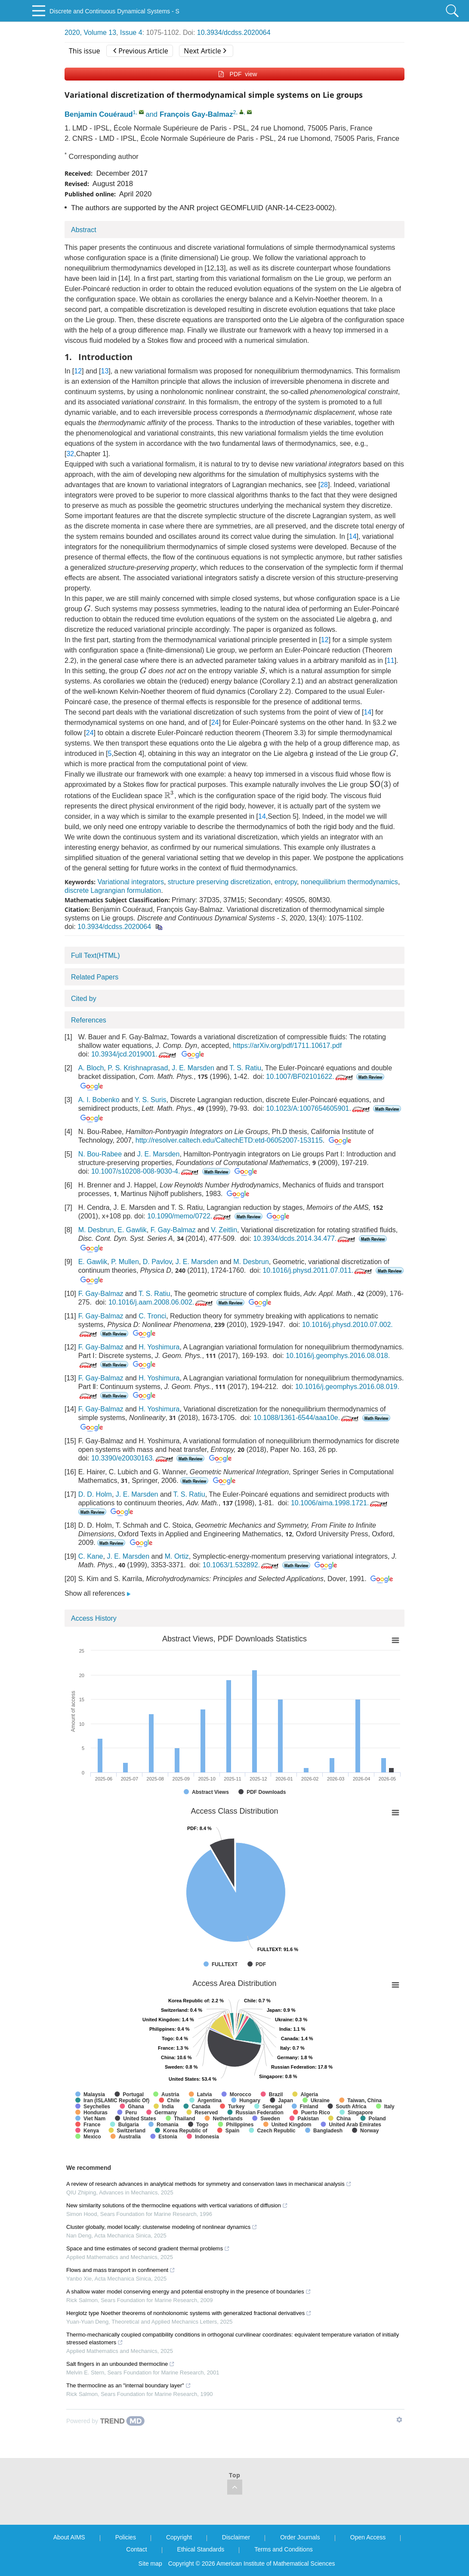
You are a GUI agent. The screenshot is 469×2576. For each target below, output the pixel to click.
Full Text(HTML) (95, 955)
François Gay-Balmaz (196, 114)
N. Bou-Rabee (100, 1154)
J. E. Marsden (193, 1068)
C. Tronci (152, 1316)
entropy (286, 882)
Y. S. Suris (151, 1099)
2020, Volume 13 (90, 32)
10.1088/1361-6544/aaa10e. (306, 1417)
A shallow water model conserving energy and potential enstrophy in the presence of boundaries (188, 2291)
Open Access (368, 2537)
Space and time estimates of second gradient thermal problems (148, 2248)
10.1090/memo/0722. (189, 1216)
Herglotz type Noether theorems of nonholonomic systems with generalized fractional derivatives (189, 2313)
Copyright (179, 2537)
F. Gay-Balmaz (173, 1230)
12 (78, 371)
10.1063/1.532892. (241, 1565)
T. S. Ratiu (245, 1068)
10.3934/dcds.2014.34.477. (305, 1238)
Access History (94, 1618)
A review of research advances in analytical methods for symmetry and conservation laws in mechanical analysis (209, 2184)
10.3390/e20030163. (133, 1458)
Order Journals (300, 2537)
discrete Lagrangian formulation (113, 890)
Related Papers (94, 977)
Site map (150, 2563)
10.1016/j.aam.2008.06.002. (161, 1302)
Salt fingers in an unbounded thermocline (120, 2364)
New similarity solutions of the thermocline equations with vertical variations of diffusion (177, 2205)
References (88, 1020)
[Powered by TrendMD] (105, 2421)
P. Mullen (125, 1261)
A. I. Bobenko (99, 1099)
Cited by (83, 998)
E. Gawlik (132, 1230)
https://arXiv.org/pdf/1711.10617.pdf (287, 1045)
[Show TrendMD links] (399, 2419)
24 (215, 722)
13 (105, 371)
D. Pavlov (157, 1261)
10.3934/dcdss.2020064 (234, 32)
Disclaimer (236, 2537)
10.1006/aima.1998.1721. (340, 1503)
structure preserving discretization (219, 882)
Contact (136, 2549)
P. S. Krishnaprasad (138, 1068)
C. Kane (90, 1556)
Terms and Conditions (283, 2549)
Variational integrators (130, 882)
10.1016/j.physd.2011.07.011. (317, 1270)
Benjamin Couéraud (99, 114)
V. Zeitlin (224, 1230)
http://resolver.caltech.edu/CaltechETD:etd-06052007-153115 (229, 1140)
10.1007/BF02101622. (310, 1076)
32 (70, 453)
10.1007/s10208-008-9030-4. (145, 1171)
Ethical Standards (201, 2549)
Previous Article (140, 51)
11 (391, 660)
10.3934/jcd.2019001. (134, 1054)
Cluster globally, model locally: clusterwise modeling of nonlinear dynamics (161, 2227)
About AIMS (69, 2537)
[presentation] (87, 608)
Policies (125, 2537)
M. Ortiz (177, 1556)
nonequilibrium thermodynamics (349, 882)
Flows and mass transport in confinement (120, 2270)
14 (353, 536)
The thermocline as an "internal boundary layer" (128, 2385)
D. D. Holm (95, 1494)
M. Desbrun (96, 1230)
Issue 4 (131, 32)
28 (324, 484)
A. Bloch (91, 1068)
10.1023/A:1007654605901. (318, 1108)
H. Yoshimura (159, 1347)
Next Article (205, 51)
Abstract (83, 229)
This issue (84, 51)
